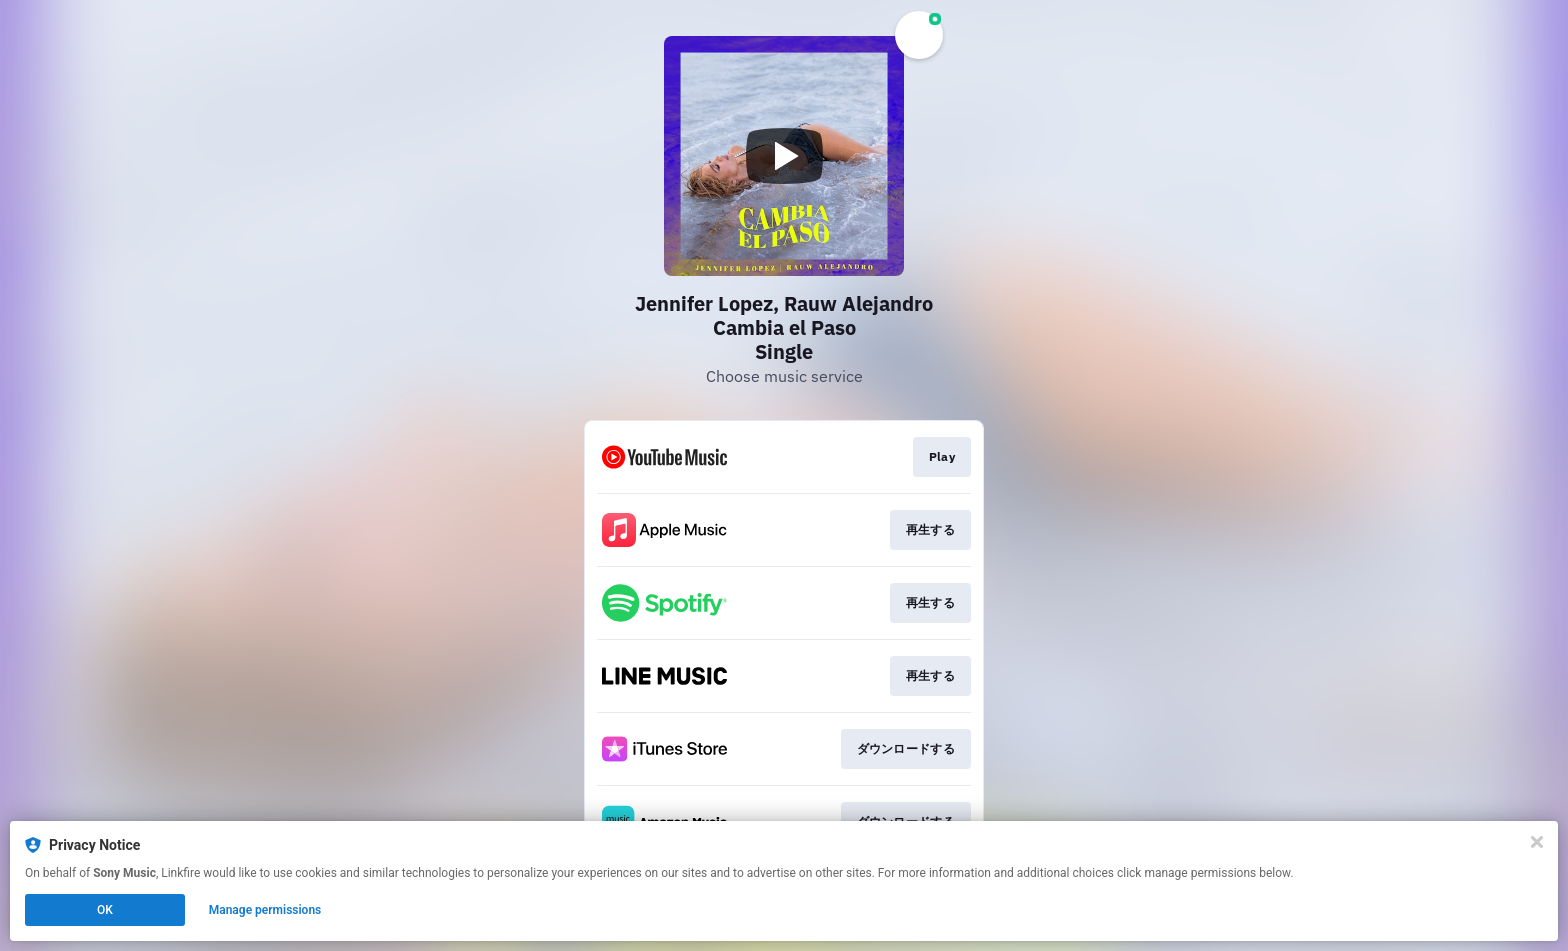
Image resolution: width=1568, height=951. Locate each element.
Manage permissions (265, 910)
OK (105, 910)
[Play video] (784, 156)
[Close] (1537, 842)
